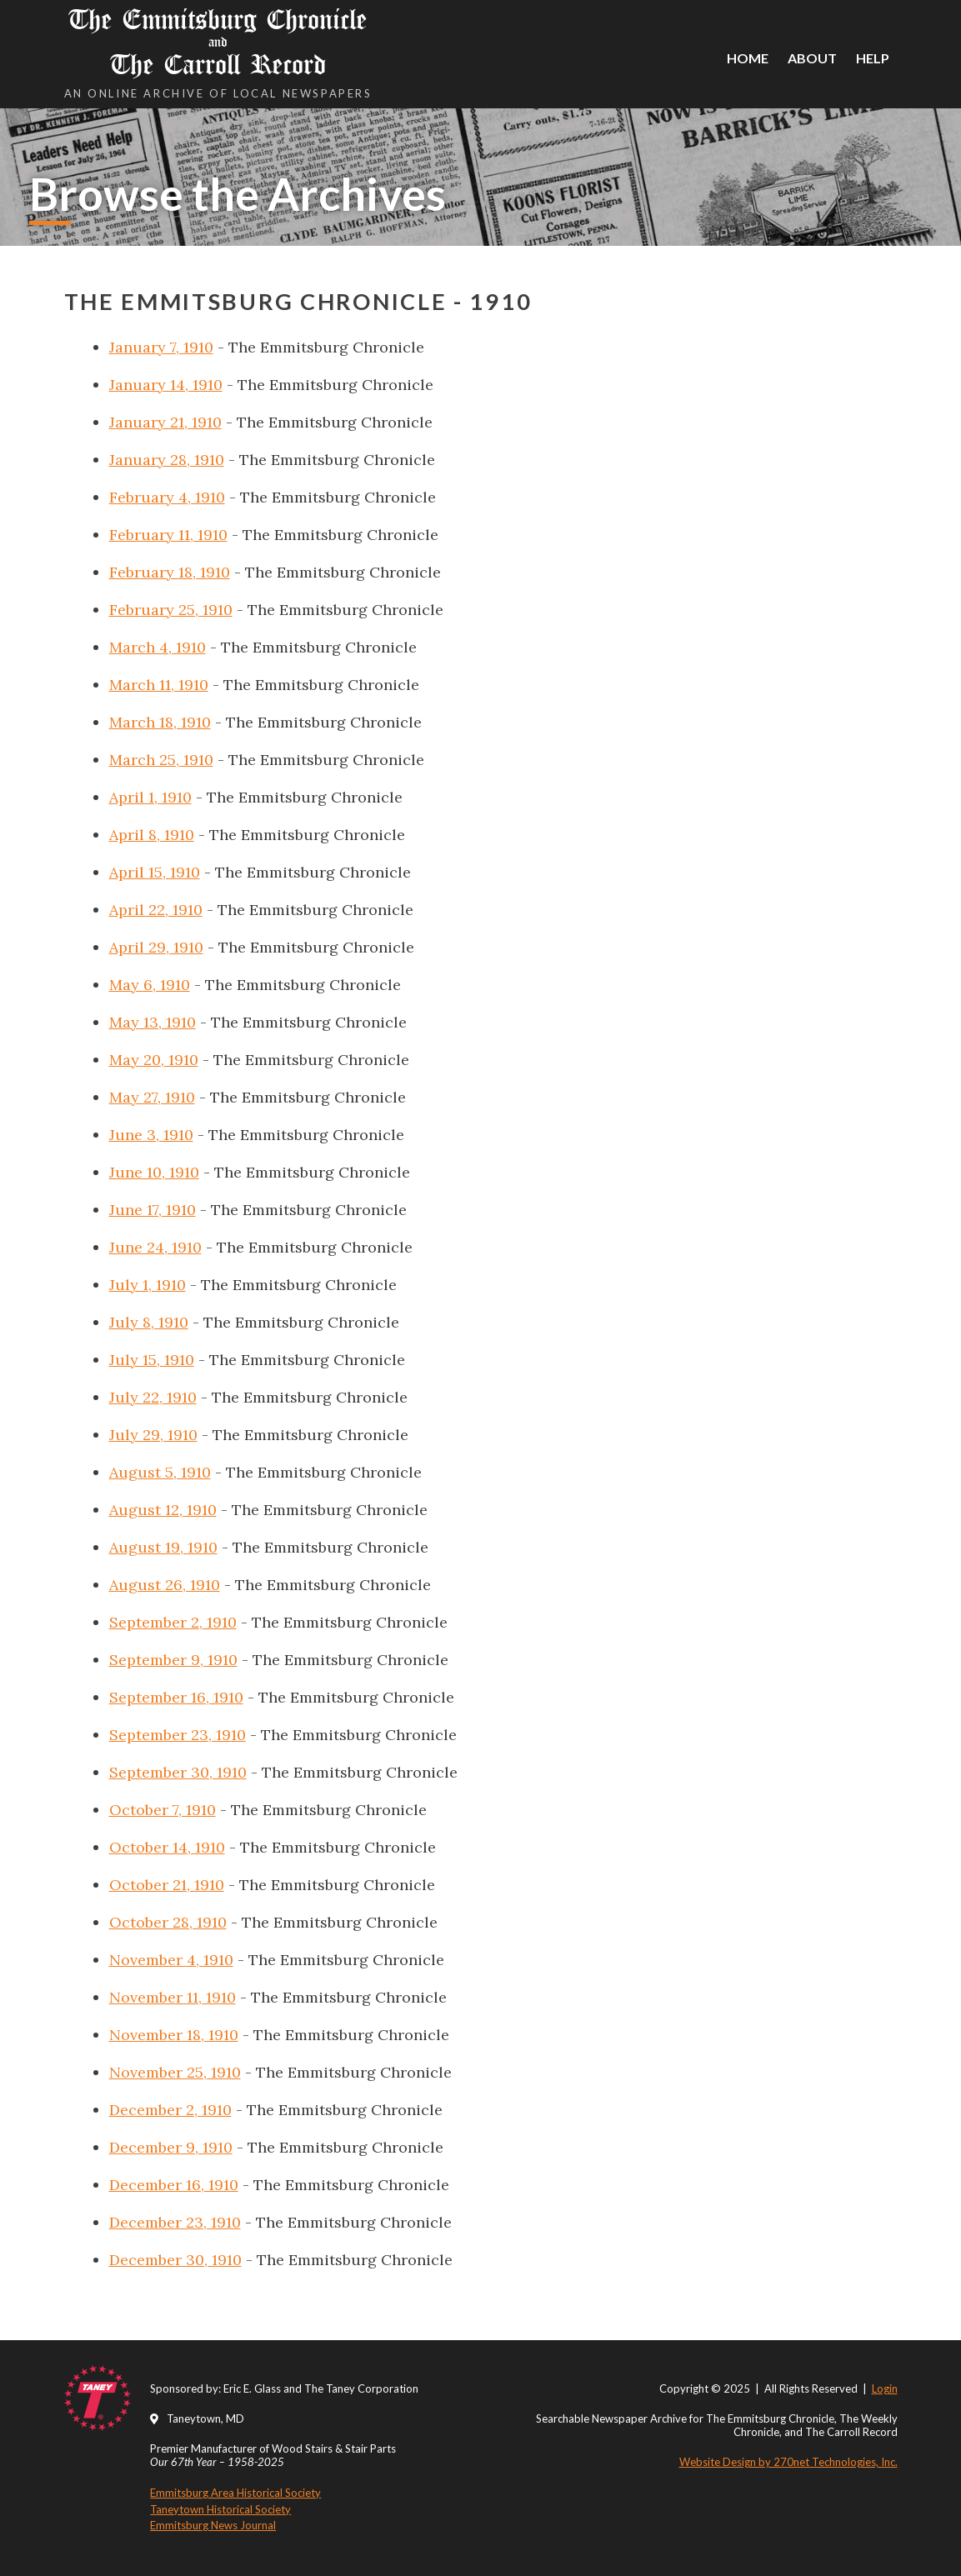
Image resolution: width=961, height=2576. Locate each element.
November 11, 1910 (172, 1997)
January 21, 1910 (165, 422)
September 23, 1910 (177, 1734)
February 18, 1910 (169, 572)
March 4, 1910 (157, 647)
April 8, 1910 (151, 834)
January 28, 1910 (166, 459)
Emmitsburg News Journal (213, 2525)
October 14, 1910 (167, 1847)
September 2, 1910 (173, 1622)
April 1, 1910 (150, 797)
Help (872, 58)
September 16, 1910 (176, 1697)
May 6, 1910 (149, 984)
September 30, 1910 (178, 1772)
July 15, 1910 (151, 1359)
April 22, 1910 (156, 909)
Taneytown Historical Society (220, 2509)
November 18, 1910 (173, 2034)
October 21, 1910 (166, 1884)
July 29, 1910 (153, 1434)
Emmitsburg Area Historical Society (235, 2492)
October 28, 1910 (168, 1922)
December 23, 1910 (175, 2222)
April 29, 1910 (156, 947)
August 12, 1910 (163, 1509)
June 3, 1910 (151, 1134)
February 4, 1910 (167, 497)
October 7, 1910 (162, 1809)
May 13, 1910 (152, 1022)
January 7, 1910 (161, 347)
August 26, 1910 (164, 1584)
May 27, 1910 (152, 1097)
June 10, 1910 (154, 1172)
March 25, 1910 (161, 759)
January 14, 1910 (166, 384)
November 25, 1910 (175, 2072)
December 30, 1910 (175, 2259)
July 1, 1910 (147, 1284)
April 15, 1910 (154, 872)
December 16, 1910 (173, 2184)
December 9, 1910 (171, 2147)
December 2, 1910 (170, 2109)
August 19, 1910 (163, 1547)
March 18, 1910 (160, 722)
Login (885, 2388)
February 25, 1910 (171, 609)
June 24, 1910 (155, 1247)
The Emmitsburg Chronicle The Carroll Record (218, 42)
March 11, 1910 (158, 684)
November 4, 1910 (171, 1959)
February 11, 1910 (168, 534)
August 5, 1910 (160, 1472)
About (812, 58)
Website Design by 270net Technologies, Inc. (788, 2461)
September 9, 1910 (173, 1659)
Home (747, 58)
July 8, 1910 (148, 1322)
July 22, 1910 (153, 1397)
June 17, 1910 (152, 1209)
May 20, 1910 (153, 1059)
